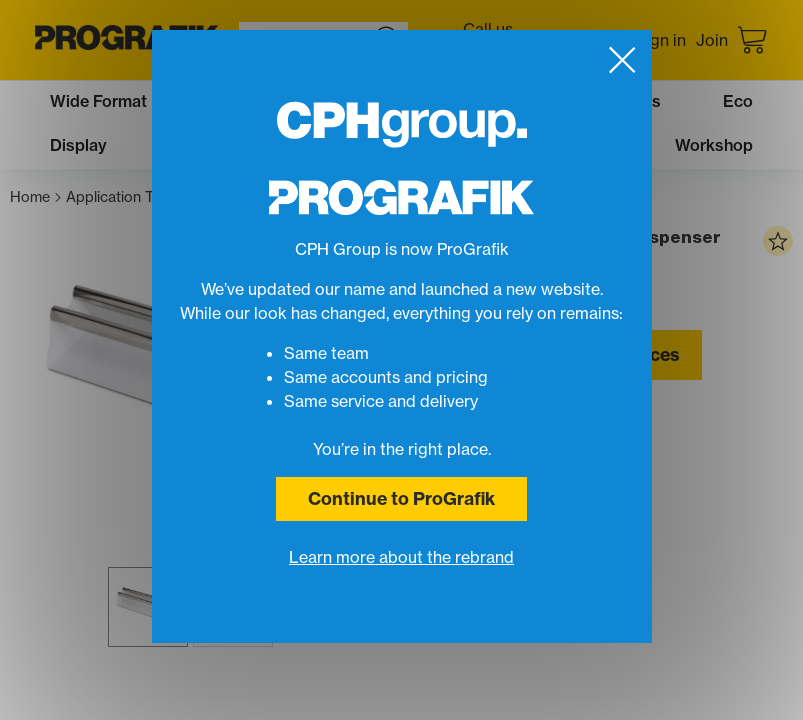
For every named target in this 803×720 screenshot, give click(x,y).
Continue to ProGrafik (401, 498)
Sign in (660, 40)
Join (712, 40)
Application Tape (127, 197)
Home (35, 197)
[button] (148, 607)
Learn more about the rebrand (401, 557)
